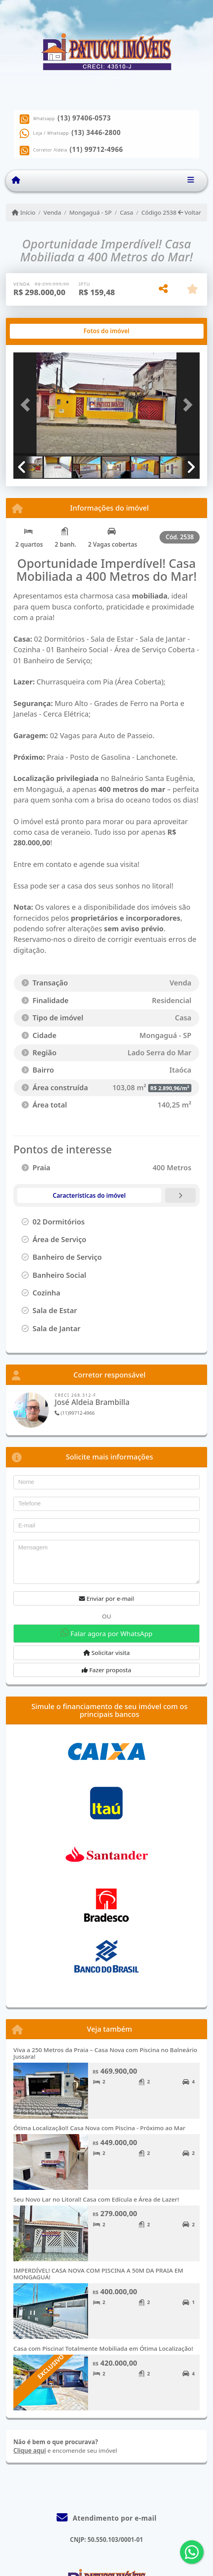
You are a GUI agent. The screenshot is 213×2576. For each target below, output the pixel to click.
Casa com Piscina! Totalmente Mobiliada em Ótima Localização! (103, 2348)
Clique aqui (29, 2450)
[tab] (39, 331)
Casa (126, 212)
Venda (52, 212)
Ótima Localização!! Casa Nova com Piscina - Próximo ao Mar (99, 2128)
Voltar (189, 212)
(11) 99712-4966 (96, 149)
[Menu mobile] (16, 180)
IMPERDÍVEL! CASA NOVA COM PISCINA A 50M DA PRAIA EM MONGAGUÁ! (98, 2273)
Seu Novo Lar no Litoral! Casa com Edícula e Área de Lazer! (96, 2199)
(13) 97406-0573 (84, 118)
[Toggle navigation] (190, 180)
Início (23, 212)
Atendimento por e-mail (107, 2518)
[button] (27, 405)
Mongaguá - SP (90, 212)
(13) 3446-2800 (96, 132)
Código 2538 (158, 212)
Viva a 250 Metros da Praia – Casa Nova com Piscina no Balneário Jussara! (105, 2053)
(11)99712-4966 (75, 1413)
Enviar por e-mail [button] (106, 1598)
